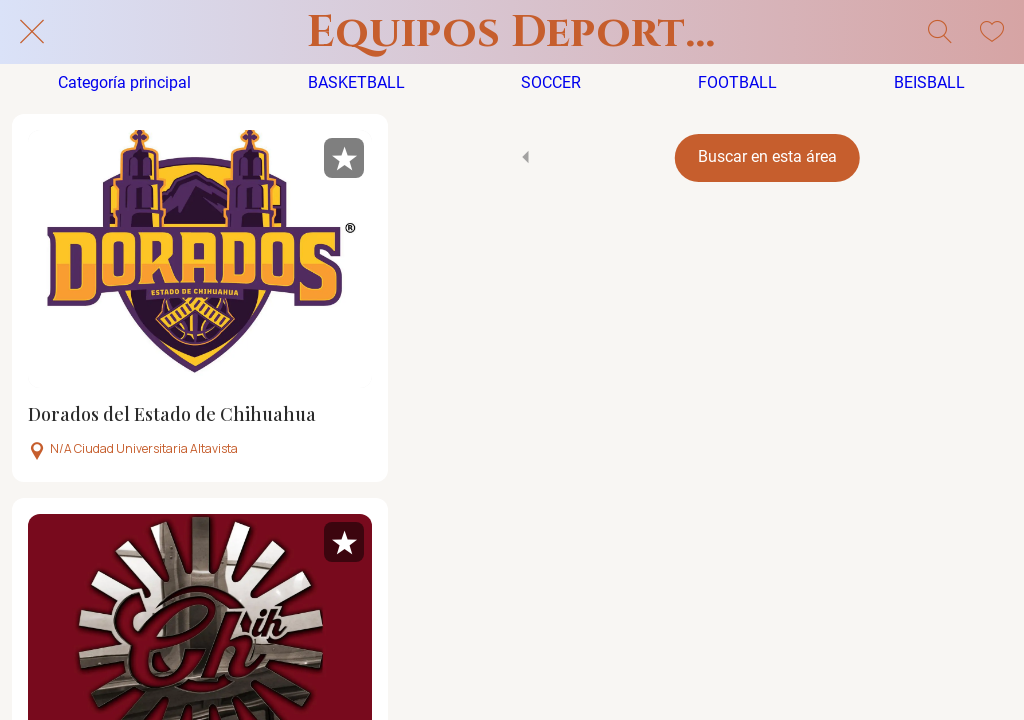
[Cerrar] (32, 32)
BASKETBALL (356, 83)
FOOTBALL (737, 83)
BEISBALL (929, 83)
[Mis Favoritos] (992, 32)
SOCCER (551, 83)
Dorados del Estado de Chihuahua (172, 415)
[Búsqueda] (940, 32)
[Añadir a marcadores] (344, 158)
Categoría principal (124, 83)
